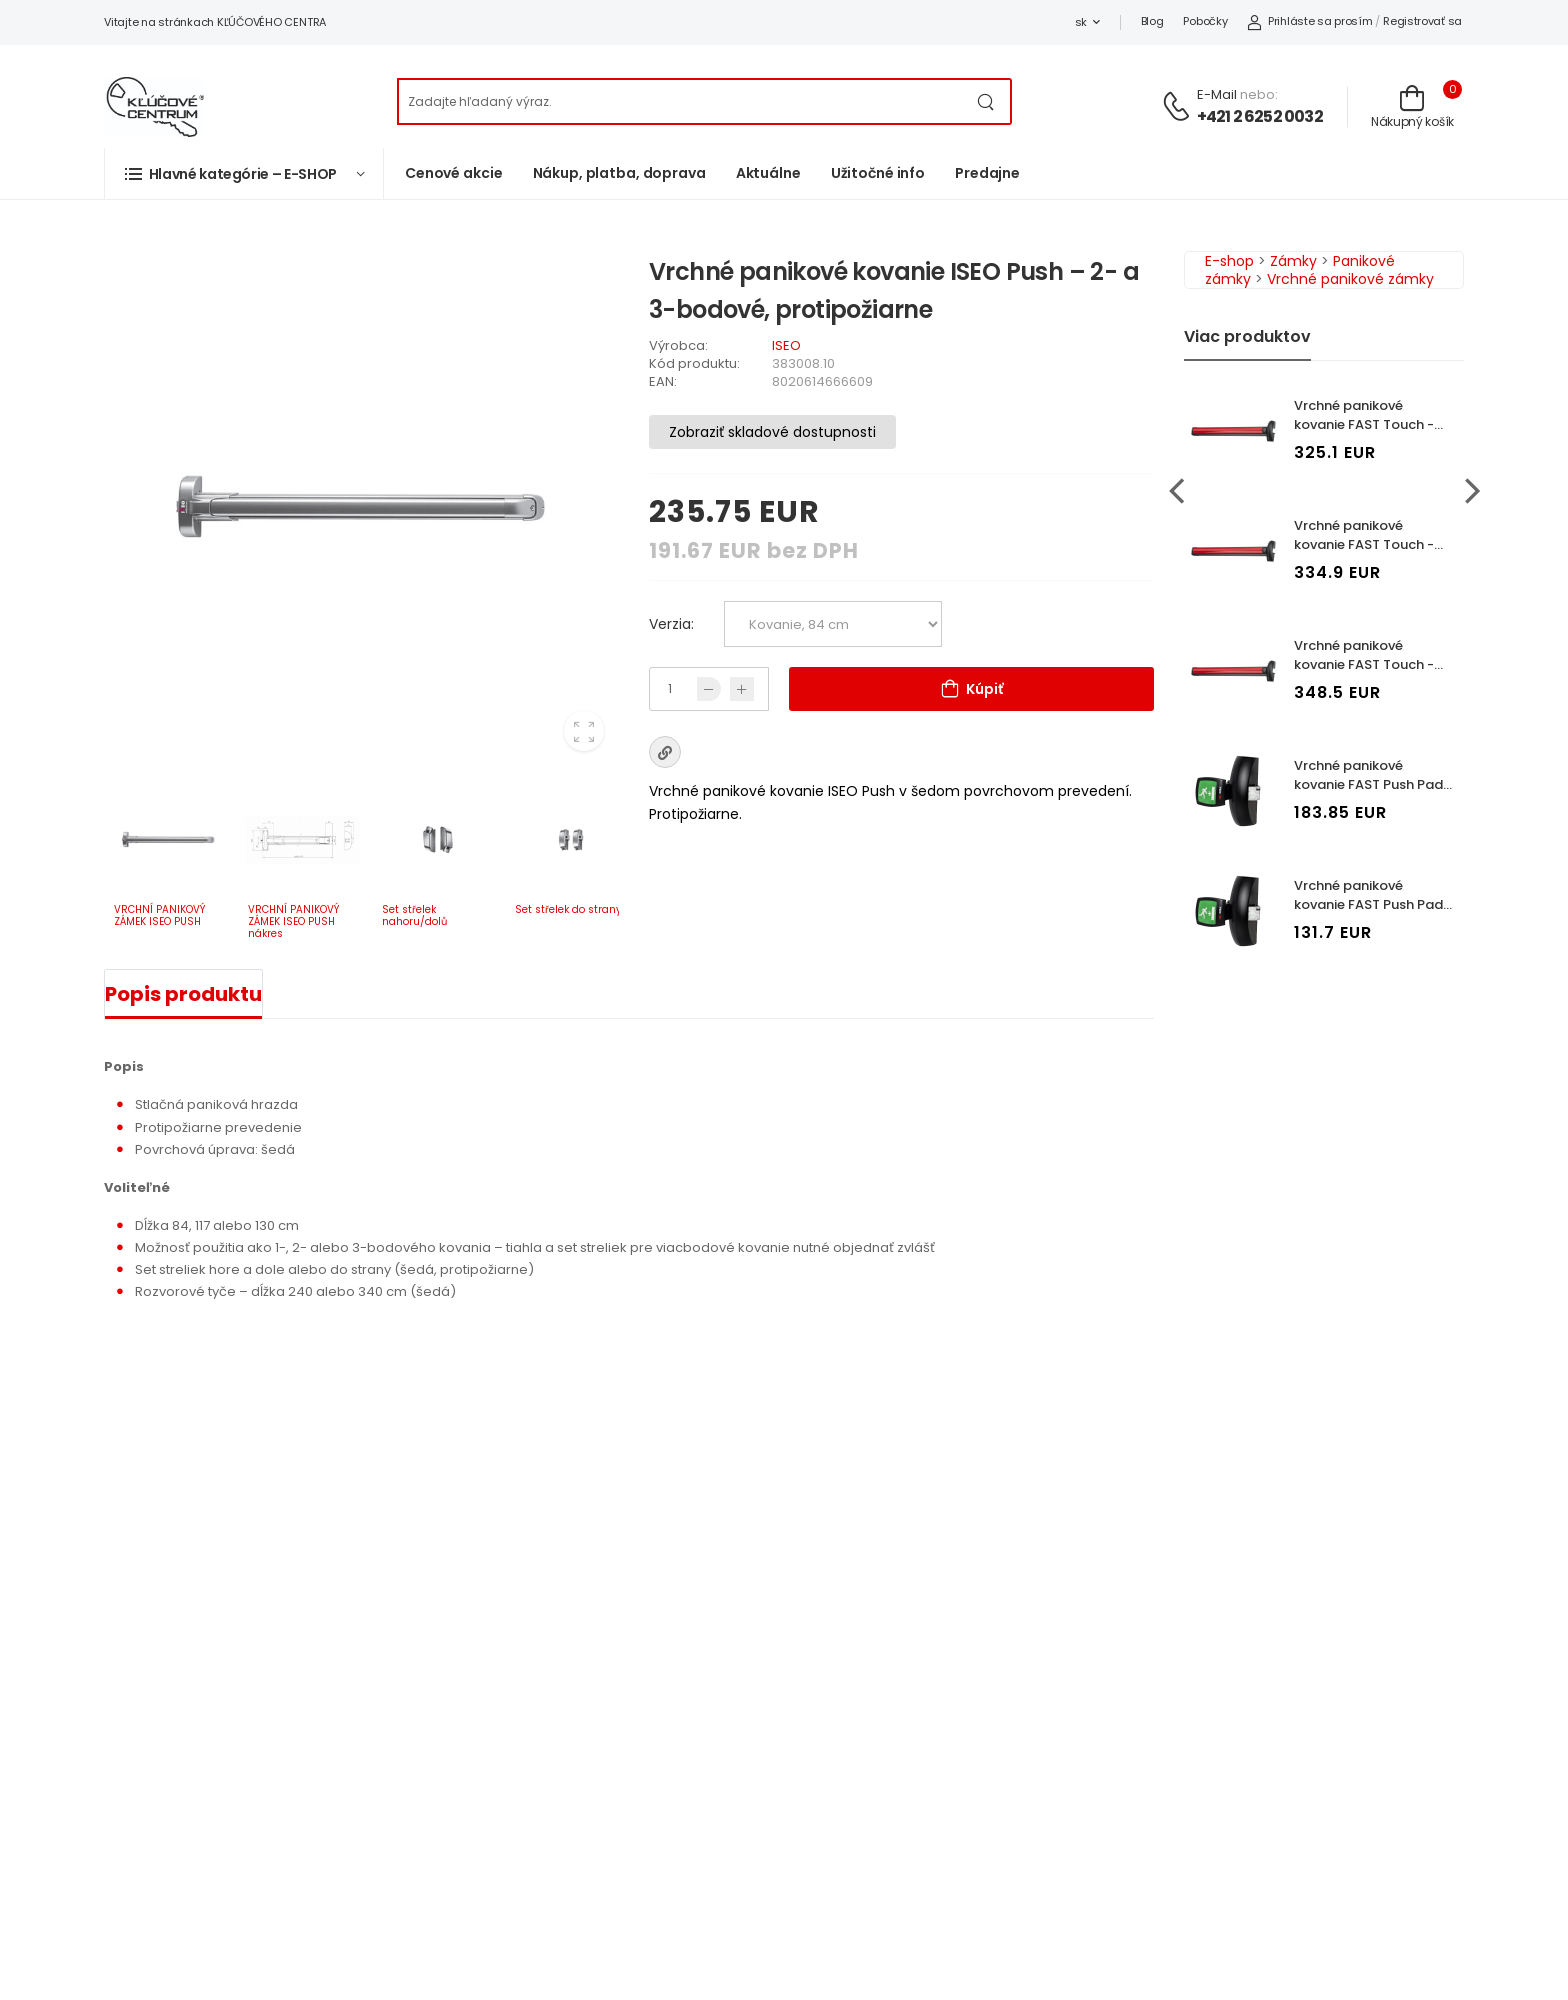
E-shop (1229, 261)
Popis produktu (183, 994)
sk (1081, 22)
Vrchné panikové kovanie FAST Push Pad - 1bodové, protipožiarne (1373, 784)
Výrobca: (678, 345)
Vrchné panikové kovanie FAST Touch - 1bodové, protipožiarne (1369, 424)
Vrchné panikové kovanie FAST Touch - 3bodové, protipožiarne (1371, 664)
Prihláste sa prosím (1309, 21)
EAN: (663, 381)
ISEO (786, 345)
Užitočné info (878, 173)
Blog (1152, 21)
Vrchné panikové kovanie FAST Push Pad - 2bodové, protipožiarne (1373, 904)
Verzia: (671, 624)
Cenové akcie (454, 173)
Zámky (1293, 261)
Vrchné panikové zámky (1350, 279)
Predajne (987, 173)
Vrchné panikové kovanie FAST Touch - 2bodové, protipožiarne (1371, 544)
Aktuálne (768, 173)
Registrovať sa (1422, 21)
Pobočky (1205, 21)
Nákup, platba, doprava (619, 173)
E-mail (1217, 94)
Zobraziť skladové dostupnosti (772, 432)
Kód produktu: (694, 363)
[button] (244, 173)
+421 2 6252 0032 (1260, 116)
